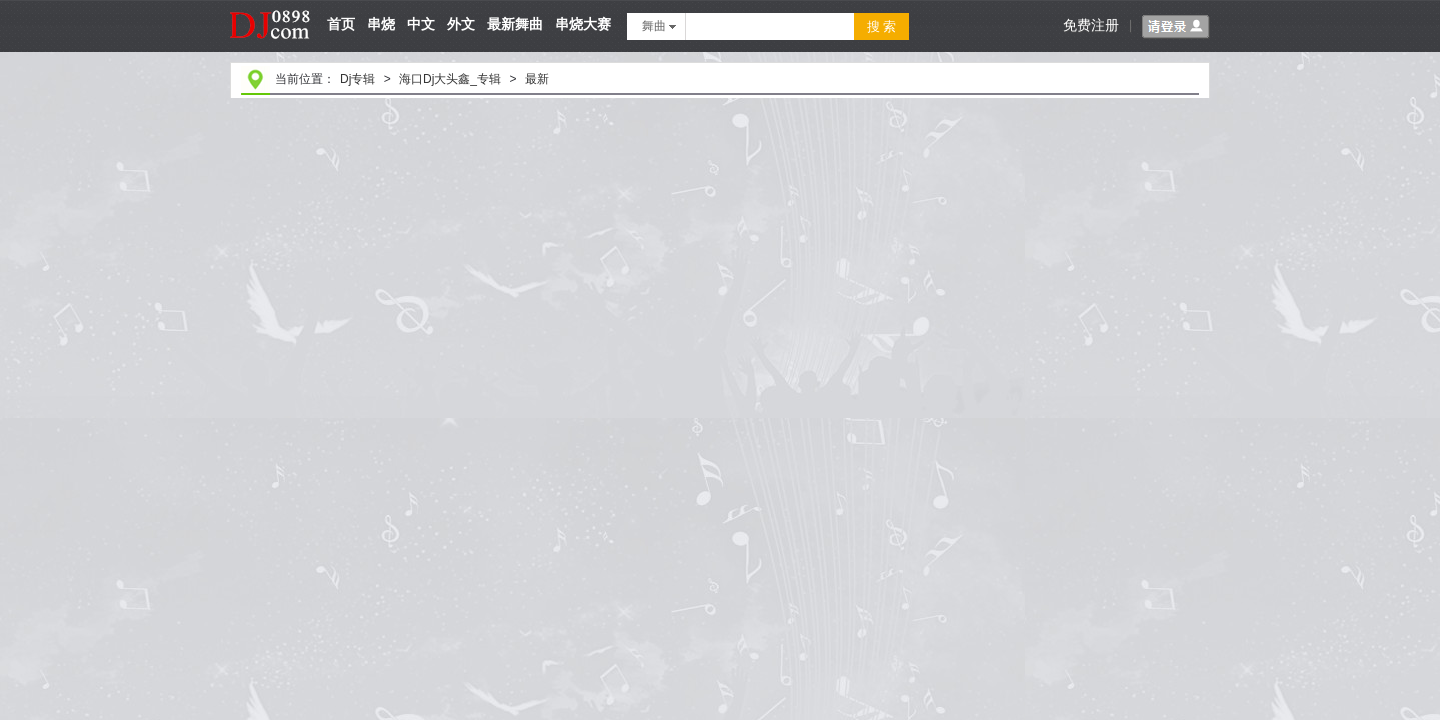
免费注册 (1091, 25)
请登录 (1176, 27)
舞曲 (659, 26)
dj (270, 7)
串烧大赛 (583, 24)
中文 (421, 24)
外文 (461, 24)
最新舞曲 (515, 24)
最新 (537, 79)
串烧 (381, 24)
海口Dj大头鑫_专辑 (450, 79)
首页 (341, 24)
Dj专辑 (357, 79)
